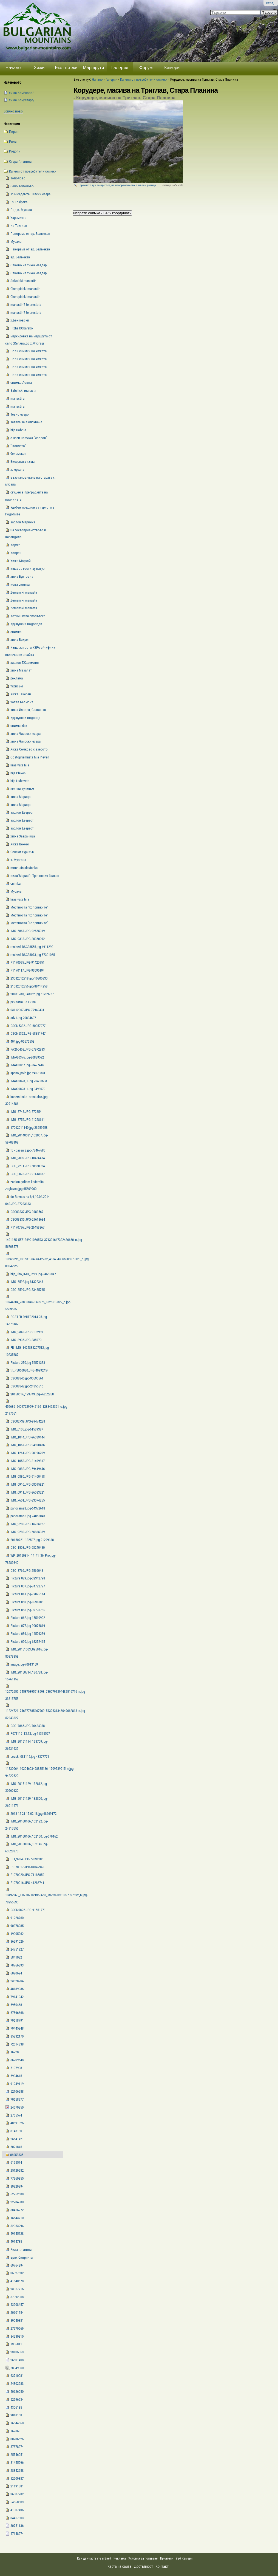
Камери (172, 67)
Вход (270, 3)
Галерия (119, 67)
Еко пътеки (66, 67)
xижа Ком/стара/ (22, 100)
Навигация (12, 124)
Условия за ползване (143, 2558)
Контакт (162, 2566)
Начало (13, 67)
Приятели (166, 2558)
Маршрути (93, 67)
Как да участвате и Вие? (94, 2558)
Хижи (39, 67)
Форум (146, 67)
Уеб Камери (184, 2558)
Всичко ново (13, 111)
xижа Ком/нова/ (21, 93)
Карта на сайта (119, 2566)
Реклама (120, 2558)
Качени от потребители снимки (144, 79)
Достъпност (143, 2566)
